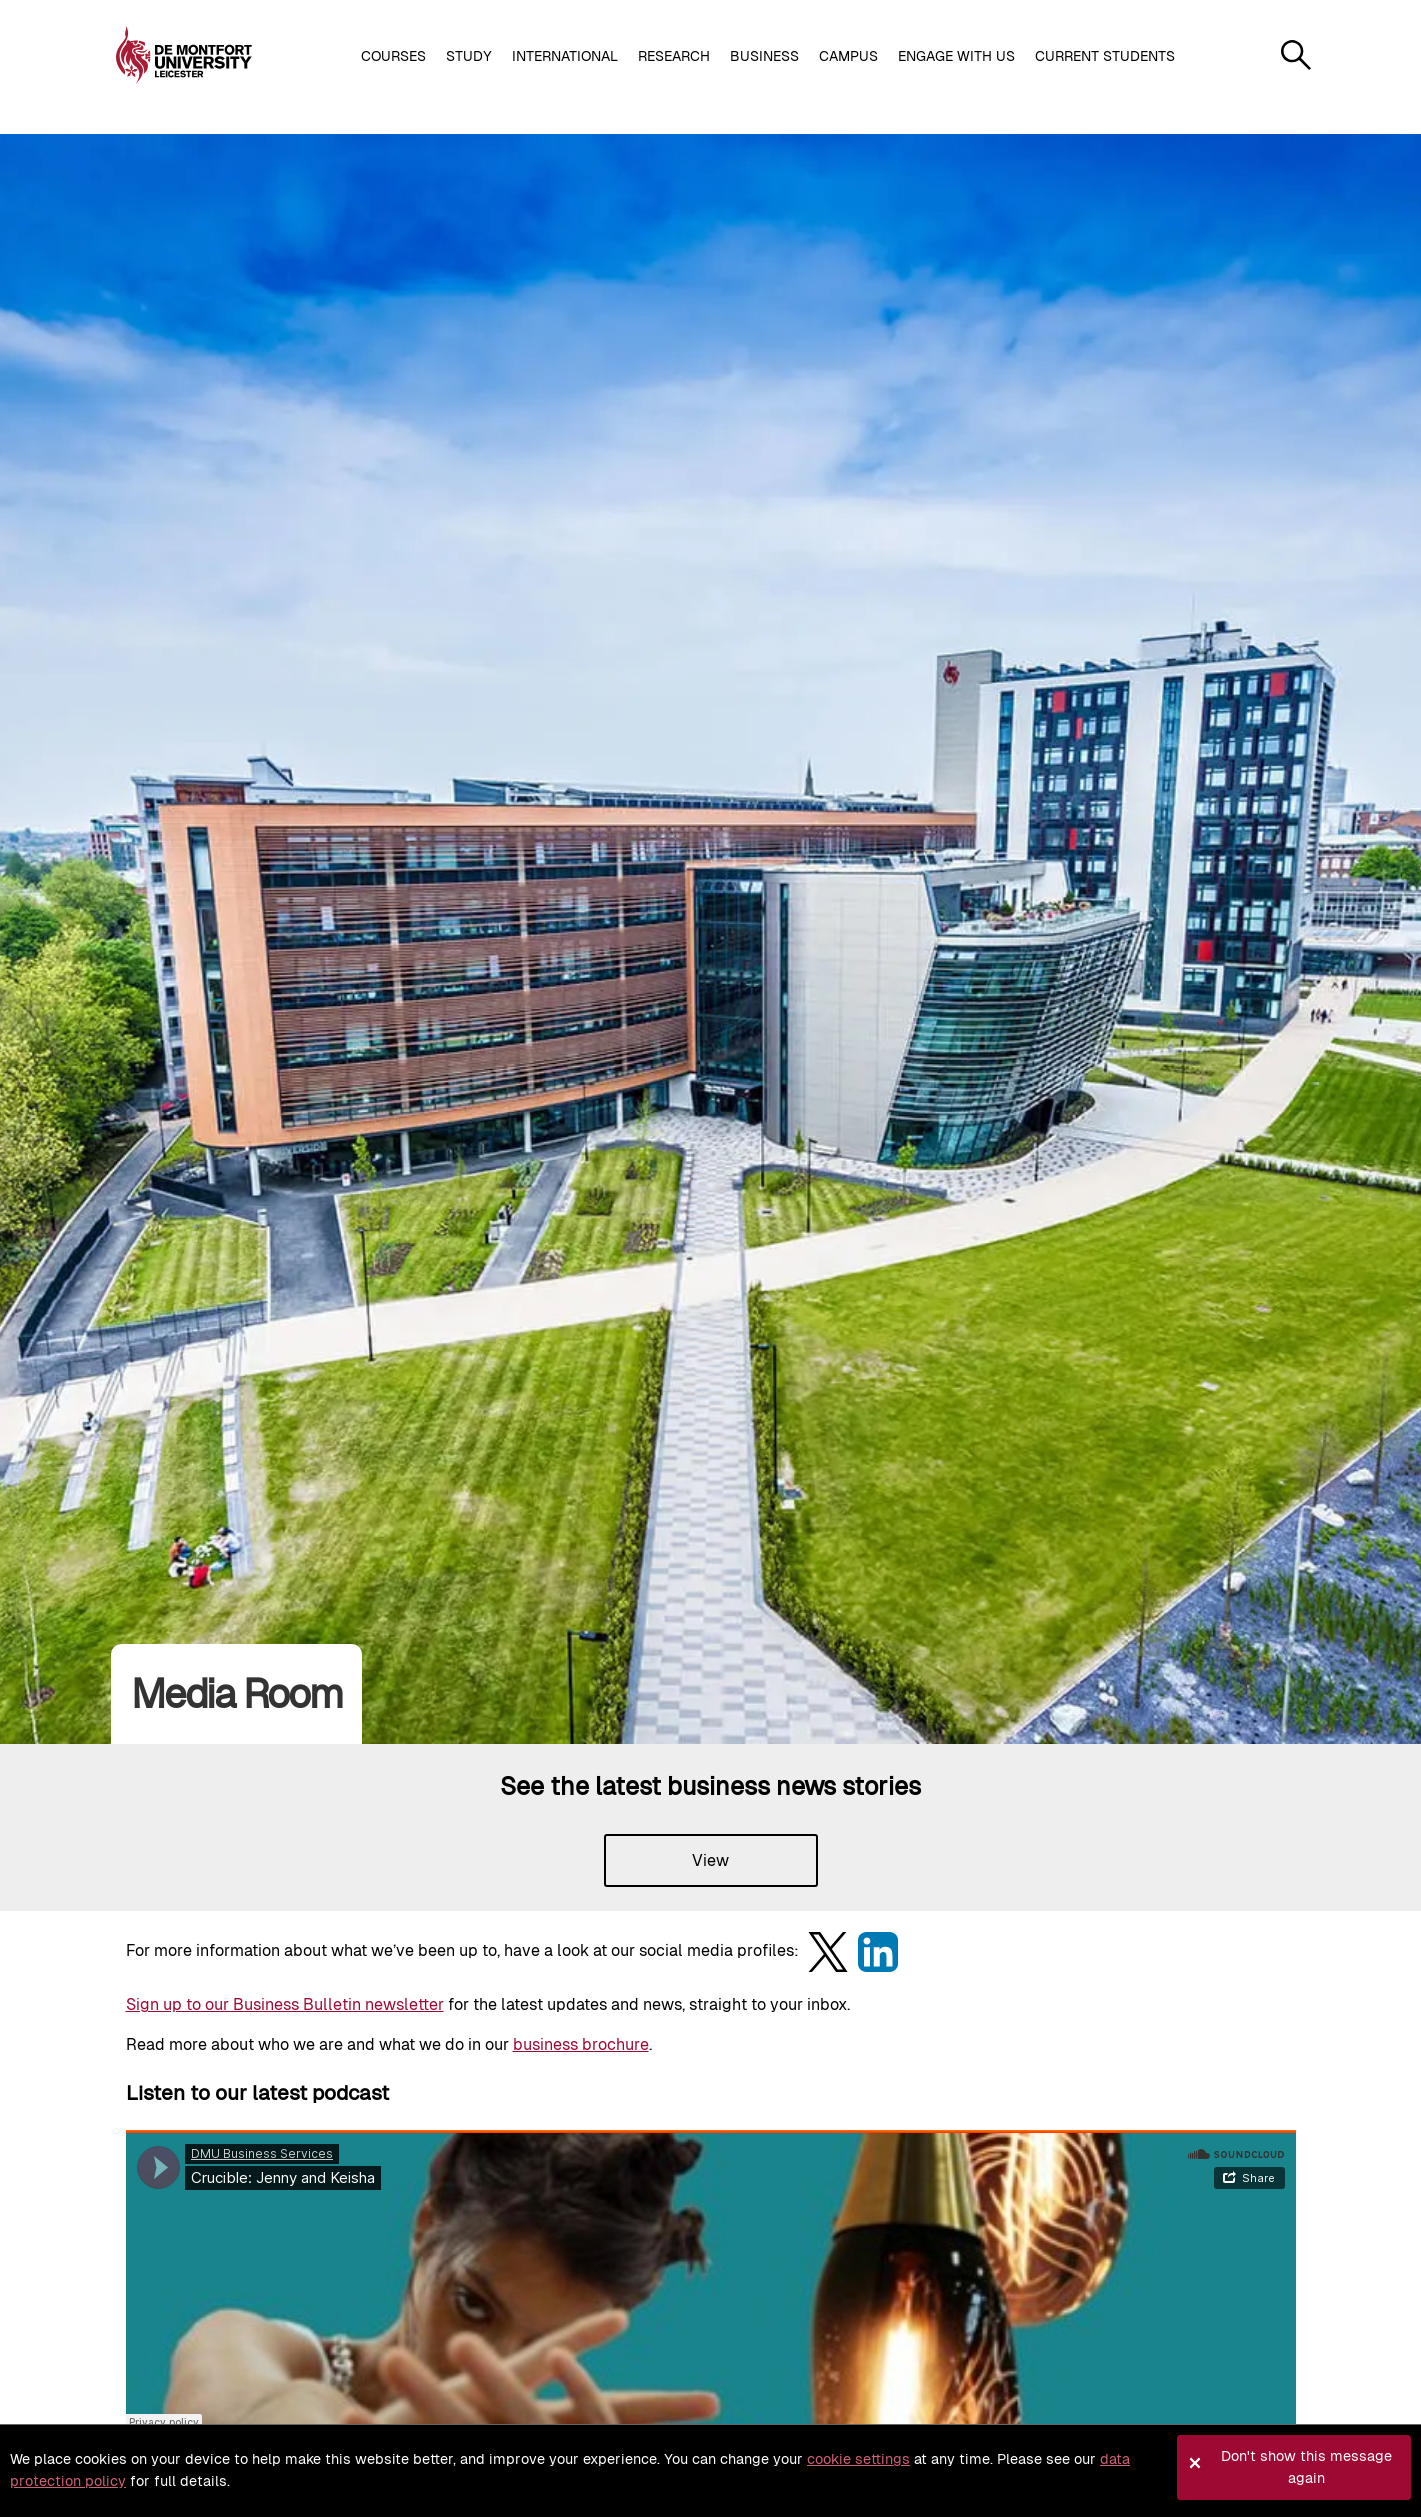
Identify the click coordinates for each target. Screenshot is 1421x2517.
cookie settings (858, 2459)
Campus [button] (848, 56)
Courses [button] (393, 56)
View (710, 1860)
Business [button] (764, 56)
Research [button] (674, 56)
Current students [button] (1105, 56)
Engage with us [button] (956, 56)
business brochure (581, 2044)
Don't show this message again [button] (1306, 2467)
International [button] (565, 56)
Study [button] (469, 56)
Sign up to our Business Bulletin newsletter (285, 2004)
